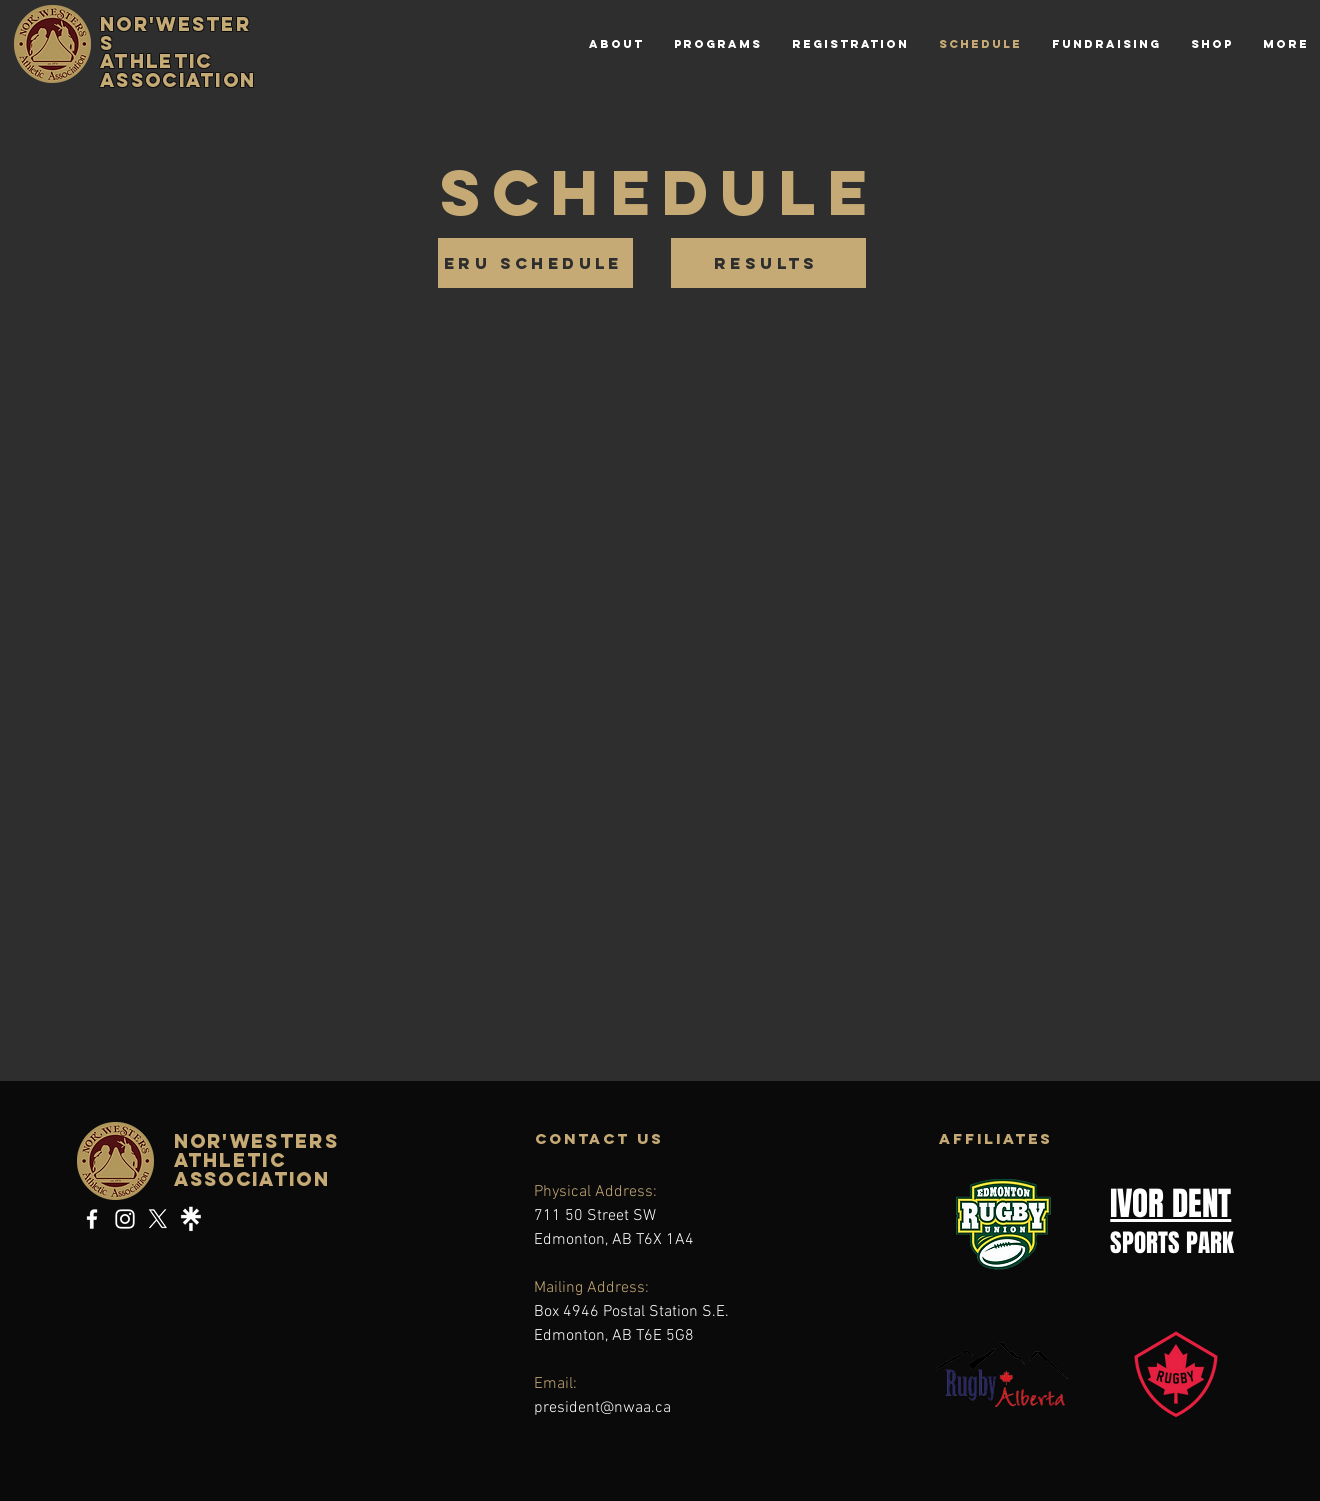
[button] (718, 44)
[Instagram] (125, 1219)
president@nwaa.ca (602, 1408)
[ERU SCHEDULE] (535, 263)
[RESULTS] (768, 263)
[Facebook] (92, 1219)
